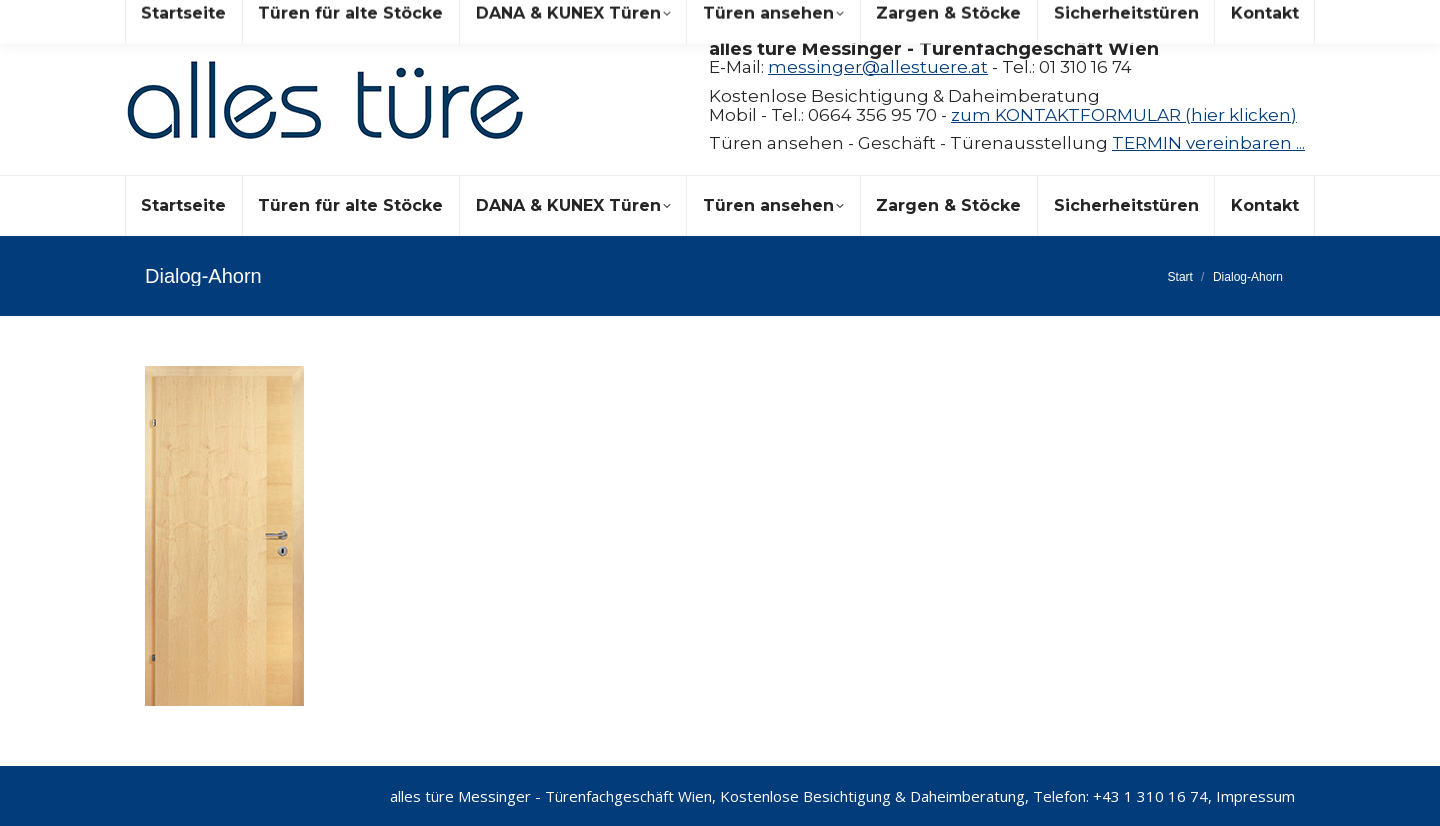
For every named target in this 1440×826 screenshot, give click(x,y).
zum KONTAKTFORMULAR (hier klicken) (1124, 115)
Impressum (1255, 796)
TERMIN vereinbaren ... (1208, 143)
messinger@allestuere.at (878, 67)
